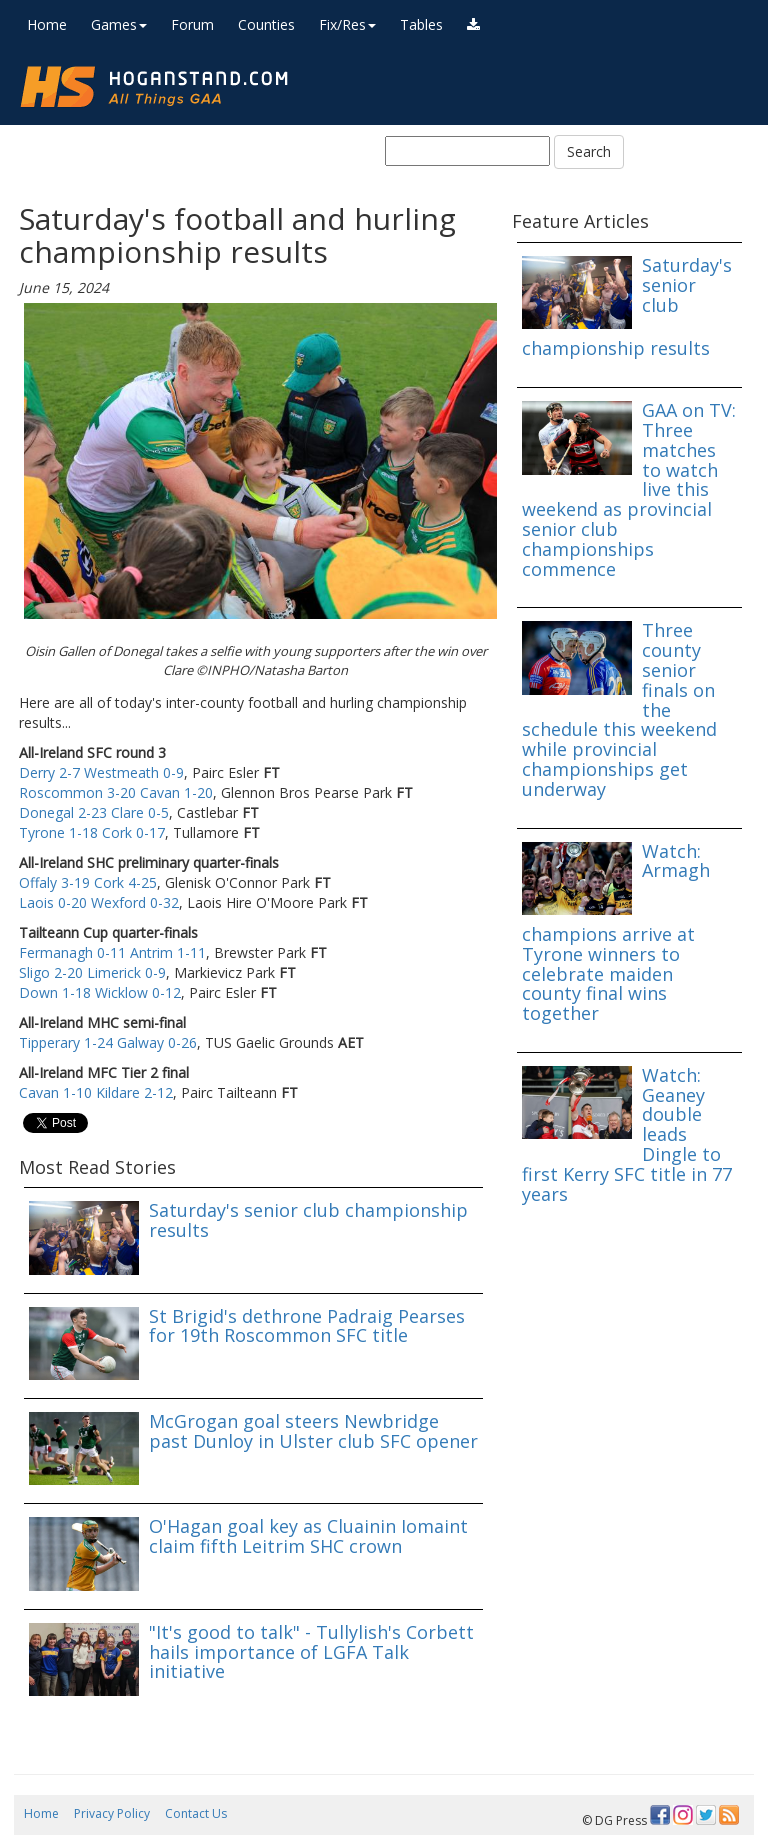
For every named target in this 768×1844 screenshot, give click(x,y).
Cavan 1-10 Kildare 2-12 (96, 1092)
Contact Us (196, 1813)
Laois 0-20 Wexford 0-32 (99, 902)
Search (589, 151)
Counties (266, 24)
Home (47, 24)
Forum (192, 24)
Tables (421, 24)
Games (119, 24)
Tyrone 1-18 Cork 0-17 (92, 832)
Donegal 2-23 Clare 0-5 (94, 812)
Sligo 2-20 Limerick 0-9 (92, 972)
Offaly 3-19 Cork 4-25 (88, 882)
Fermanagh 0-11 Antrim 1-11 (112, 952)
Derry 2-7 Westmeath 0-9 (101, 772)
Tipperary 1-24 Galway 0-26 (108, 1042)
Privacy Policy (112, 1813)
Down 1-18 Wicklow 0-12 (100, 992)
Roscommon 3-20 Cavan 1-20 (116, 792)
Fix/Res (347, 24)
